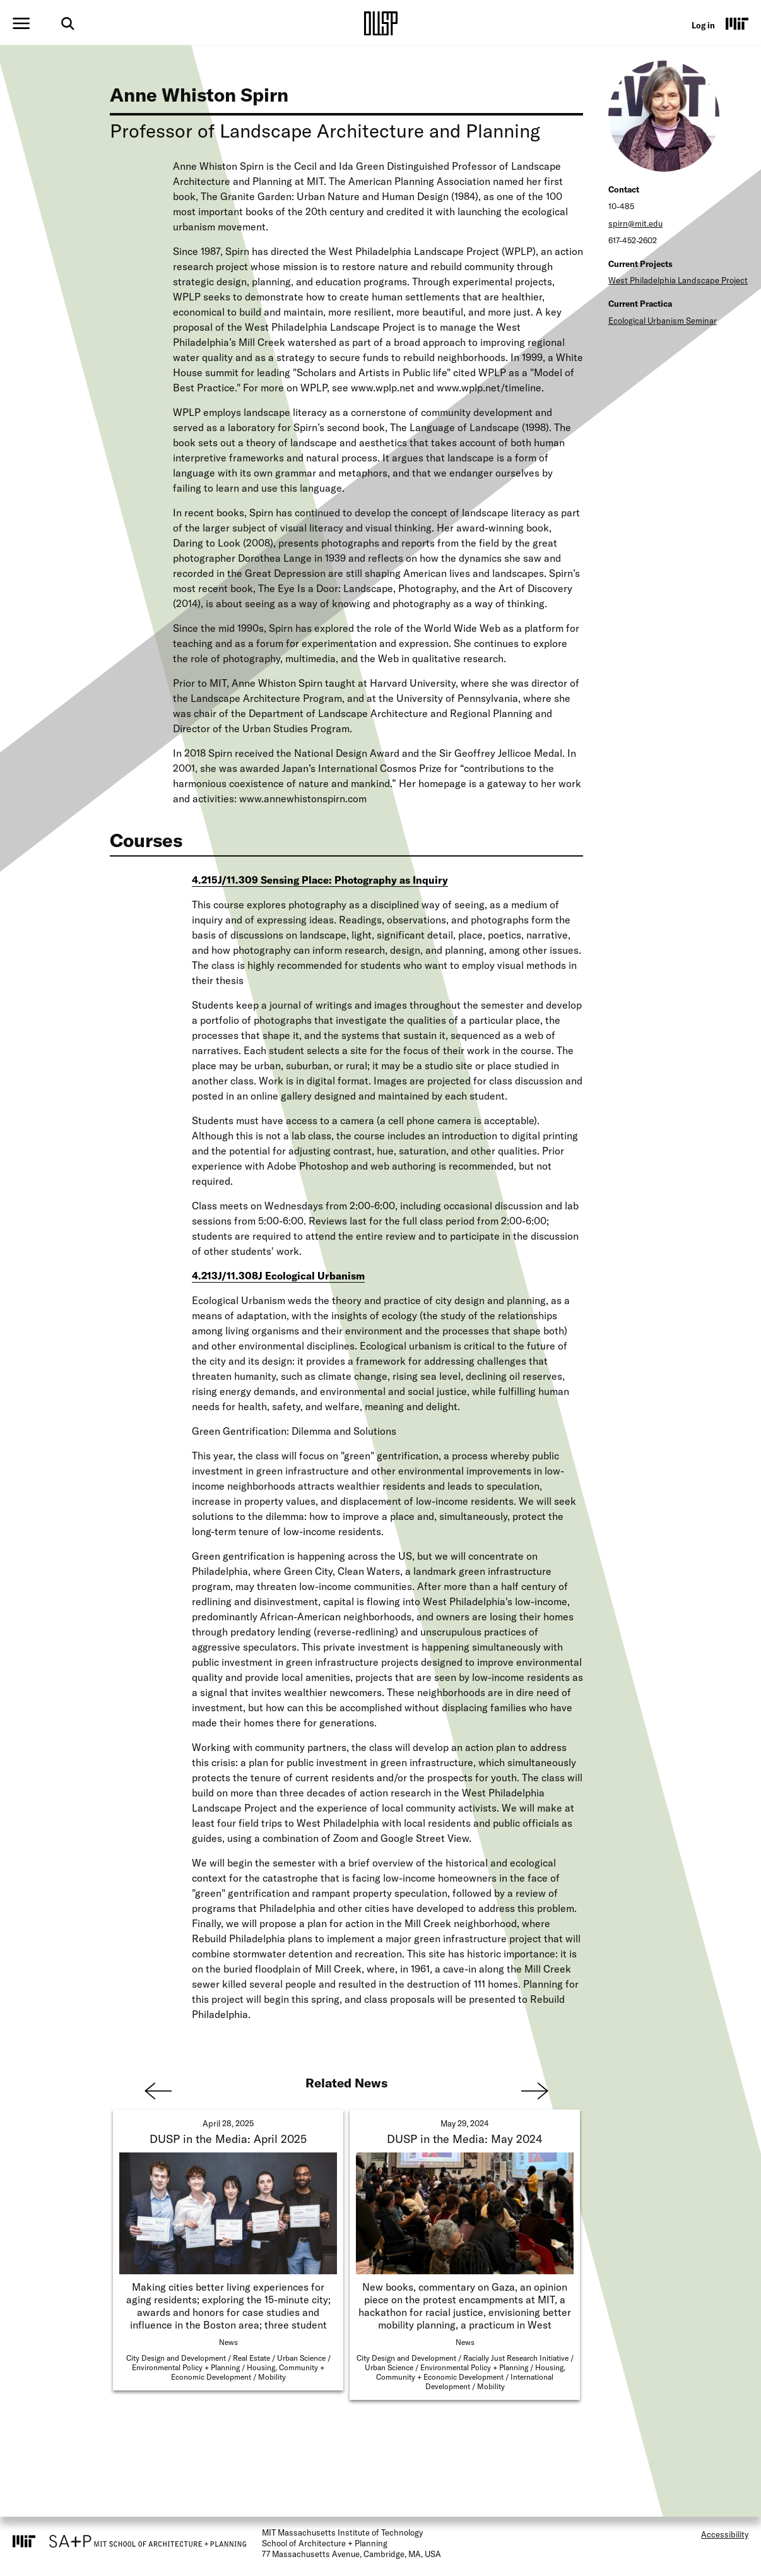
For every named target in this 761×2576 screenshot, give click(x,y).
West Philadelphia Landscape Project (678, 280)
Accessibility (724, 2534)
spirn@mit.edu (635, 223)
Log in (703, 25)
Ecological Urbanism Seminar (662, 321)
